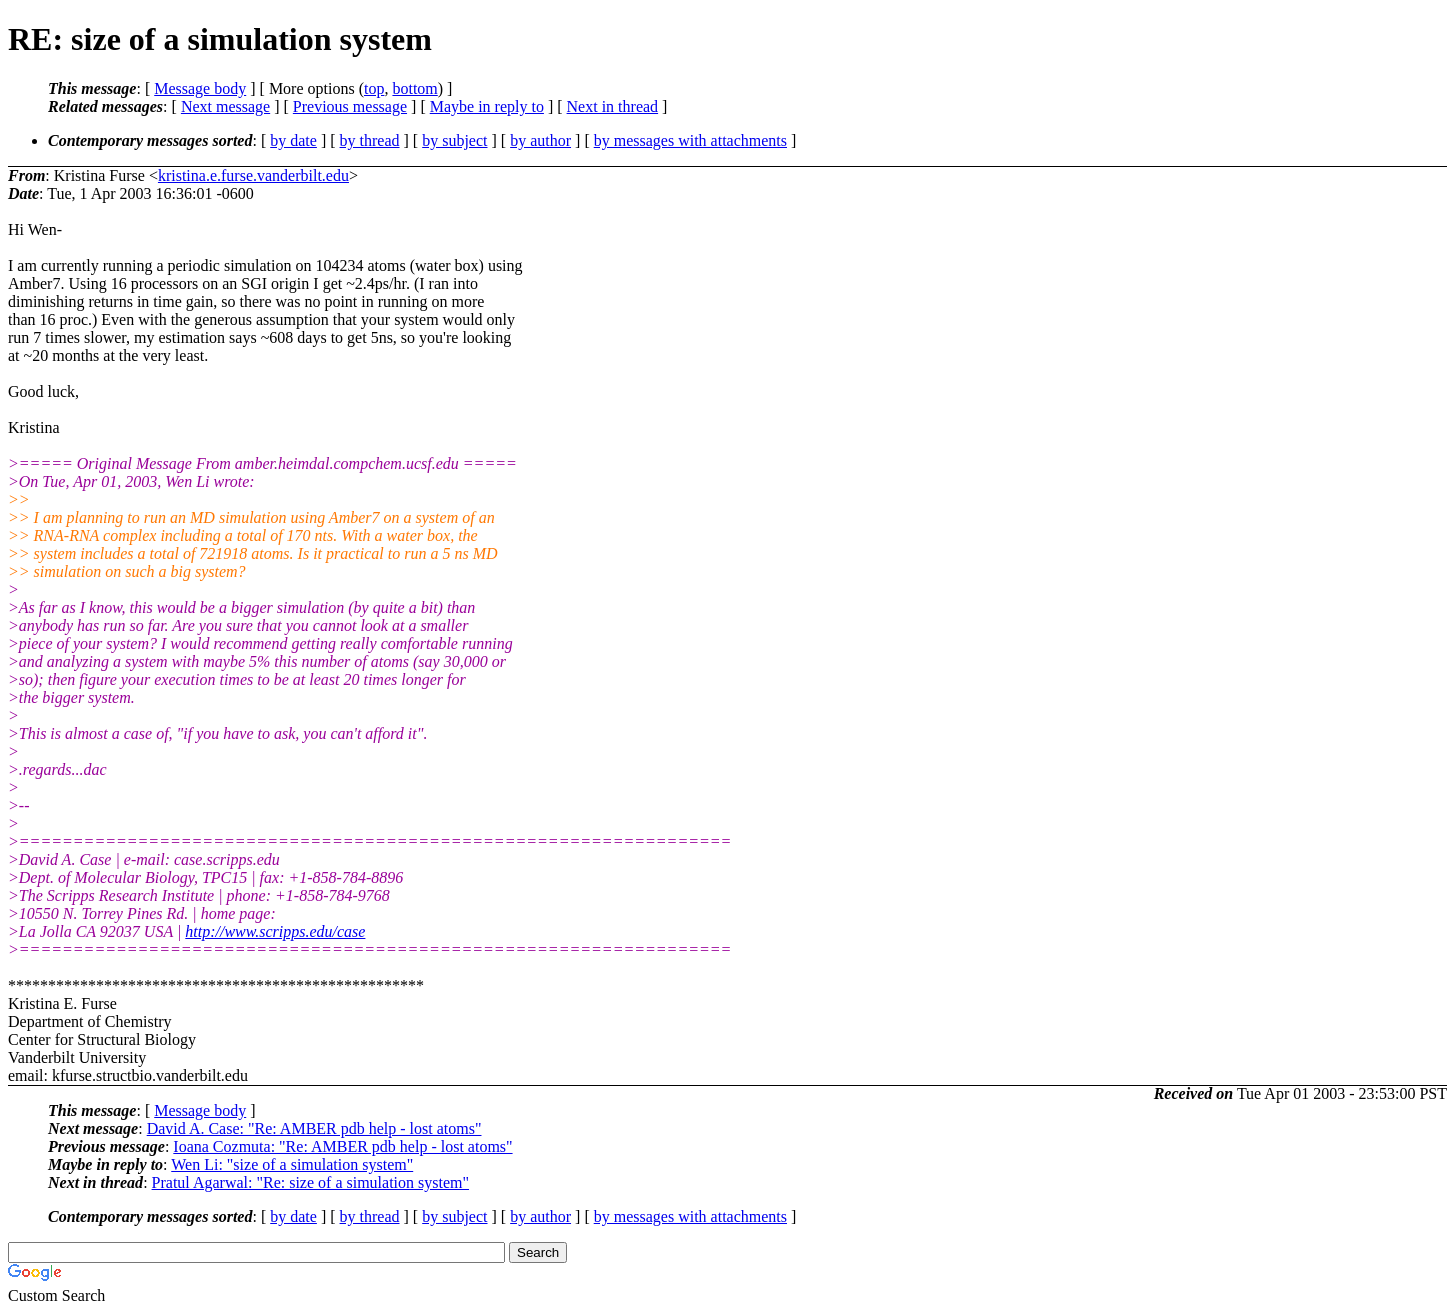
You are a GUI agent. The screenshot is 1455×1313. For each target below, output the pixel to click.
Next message (225, 106)
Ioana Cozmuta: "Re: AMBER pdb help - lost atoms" (342, 1146)
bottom (414, 88)
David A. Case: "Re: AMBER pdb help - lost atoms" (314, 1128)
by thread (370, 140)
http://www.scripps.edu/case (275, 931)
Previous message (350, 106)
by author (540, 140)
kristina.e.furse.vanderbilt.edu (253, 175)
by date (293, 140)
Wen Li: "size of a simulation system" (292, 1164)
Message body (200, 88)
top (374, 88)
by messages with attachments (690, 140)
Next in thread (613, 106)
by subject (454, 140)
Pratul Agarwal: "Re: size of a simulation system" (310, 1182)
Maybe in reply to (487, 106)
